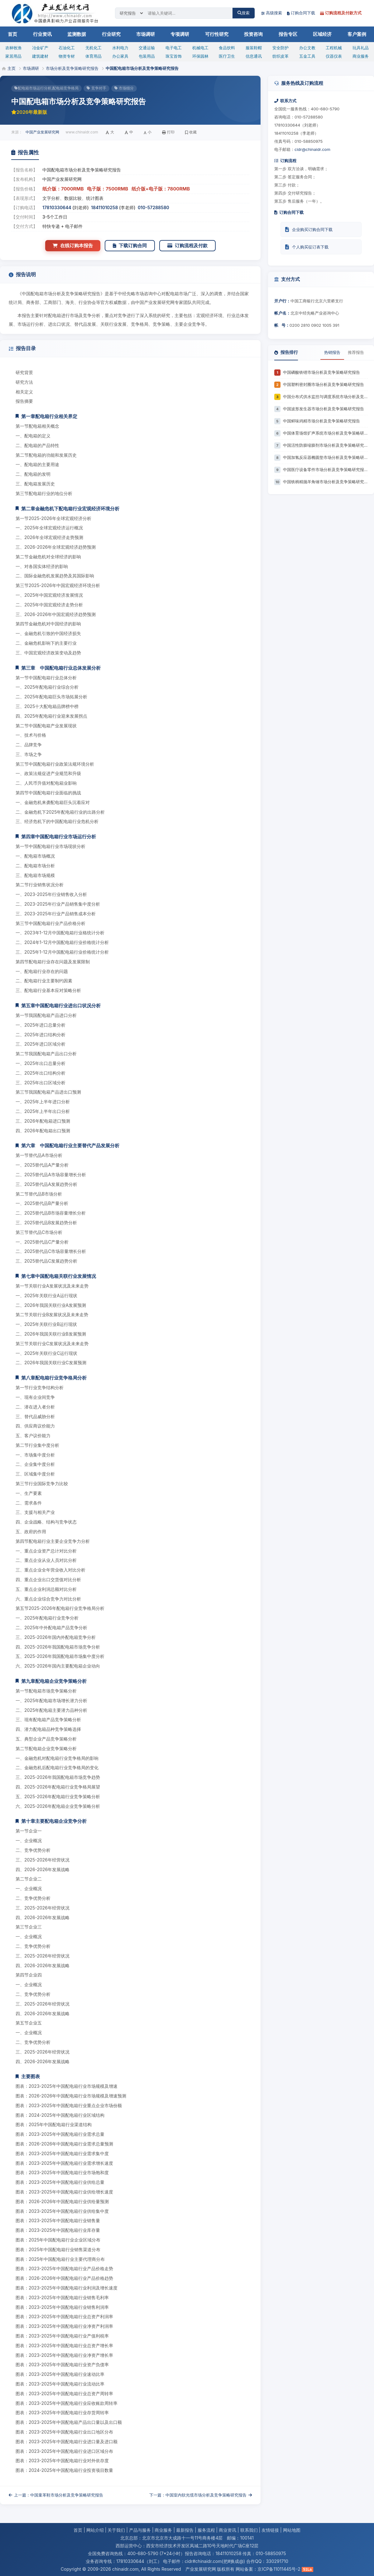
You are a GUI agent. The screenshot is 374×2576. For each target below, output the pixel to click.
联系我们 (249, 2530)
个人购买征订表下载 (306, 246)
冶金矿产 (40, 47)
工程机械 (334, 47)
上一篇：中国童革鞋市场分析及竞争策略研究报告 (56, 2494)
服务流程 (206, 2530)
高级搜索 (271, 12)
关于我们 (116, 2530)
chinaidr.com (125, 2569)
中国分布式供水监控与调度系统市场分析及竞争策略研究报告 (325, 396)
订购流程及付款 (187, 245)
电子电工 (173, 47)
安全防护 (280, 47)
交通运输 (147, 47)
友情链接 (270, 2530)
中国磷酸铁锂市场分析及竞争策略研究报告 (321, 372)
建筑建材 (40, 56)
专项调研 (179, 34)
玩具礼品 (360, 47)
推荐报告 (356, 352)
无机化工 (93, 47)
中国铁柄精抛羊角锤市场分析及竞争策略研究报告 (325, 481)
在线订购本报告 (73, 245)
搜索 (243, 13)
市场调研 (145, 34)
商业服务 (360, 56)
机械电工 (200, 47)
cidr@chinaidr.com (312, 149)
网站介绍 (95, 2530)
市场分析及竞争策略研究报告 (72, 68)
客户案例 (357, 34)
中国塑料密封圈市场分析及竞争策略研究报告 (323, 384)
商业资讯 (227, 2530)
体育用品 (93, 56)
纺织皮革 (280, 56)
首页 (12, 34)
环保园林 (200, 56)
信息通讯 (254, 56)
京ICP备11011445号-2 (278, 2569)
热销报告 (332, 352)
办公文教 (307, 47)
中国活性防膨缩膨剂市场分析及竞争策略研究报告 (325, 445)
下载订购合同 (130, 245)
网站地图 (291, 2530)
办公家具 (120, 56)
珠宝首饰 (173, 56)
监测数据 (76, 34)
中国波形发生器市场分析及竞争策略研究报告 (323, 408)
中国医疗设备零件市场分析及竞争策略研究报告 (325, 469)
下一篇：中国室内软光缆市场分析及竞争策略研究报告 (200, 2494)
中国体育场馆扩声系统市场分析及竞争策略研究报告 (325, 433)
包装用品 (147, 56)
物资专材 (67, 56)
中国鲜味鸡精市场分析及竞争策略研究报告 (321, 420)
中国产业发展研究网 (42, 132)
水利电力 (120, 47)
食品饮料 (227, 47)
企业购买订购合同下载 (309, 229)
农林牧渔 (13, 47)
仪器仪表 (334, 56)
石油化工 (67, 47)
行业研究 (111, 34)
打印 (168, 132)
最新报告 (185, 2530)
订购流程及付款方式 (341, 12)
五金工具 (307, 56)
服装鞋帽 (254, 47)
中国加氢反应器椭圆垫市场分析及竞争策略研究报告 (325, 457)
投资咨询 (253, 34)
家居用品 (13, 56)
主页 (11, 68)
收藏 (191, 132)
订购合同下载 (301, 12)
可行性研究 (216, 34)
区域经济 (322, 34)
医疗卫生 (227, 56)
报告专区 (288, 34)
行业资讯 (42, 34)
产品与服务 (140, 2530)
